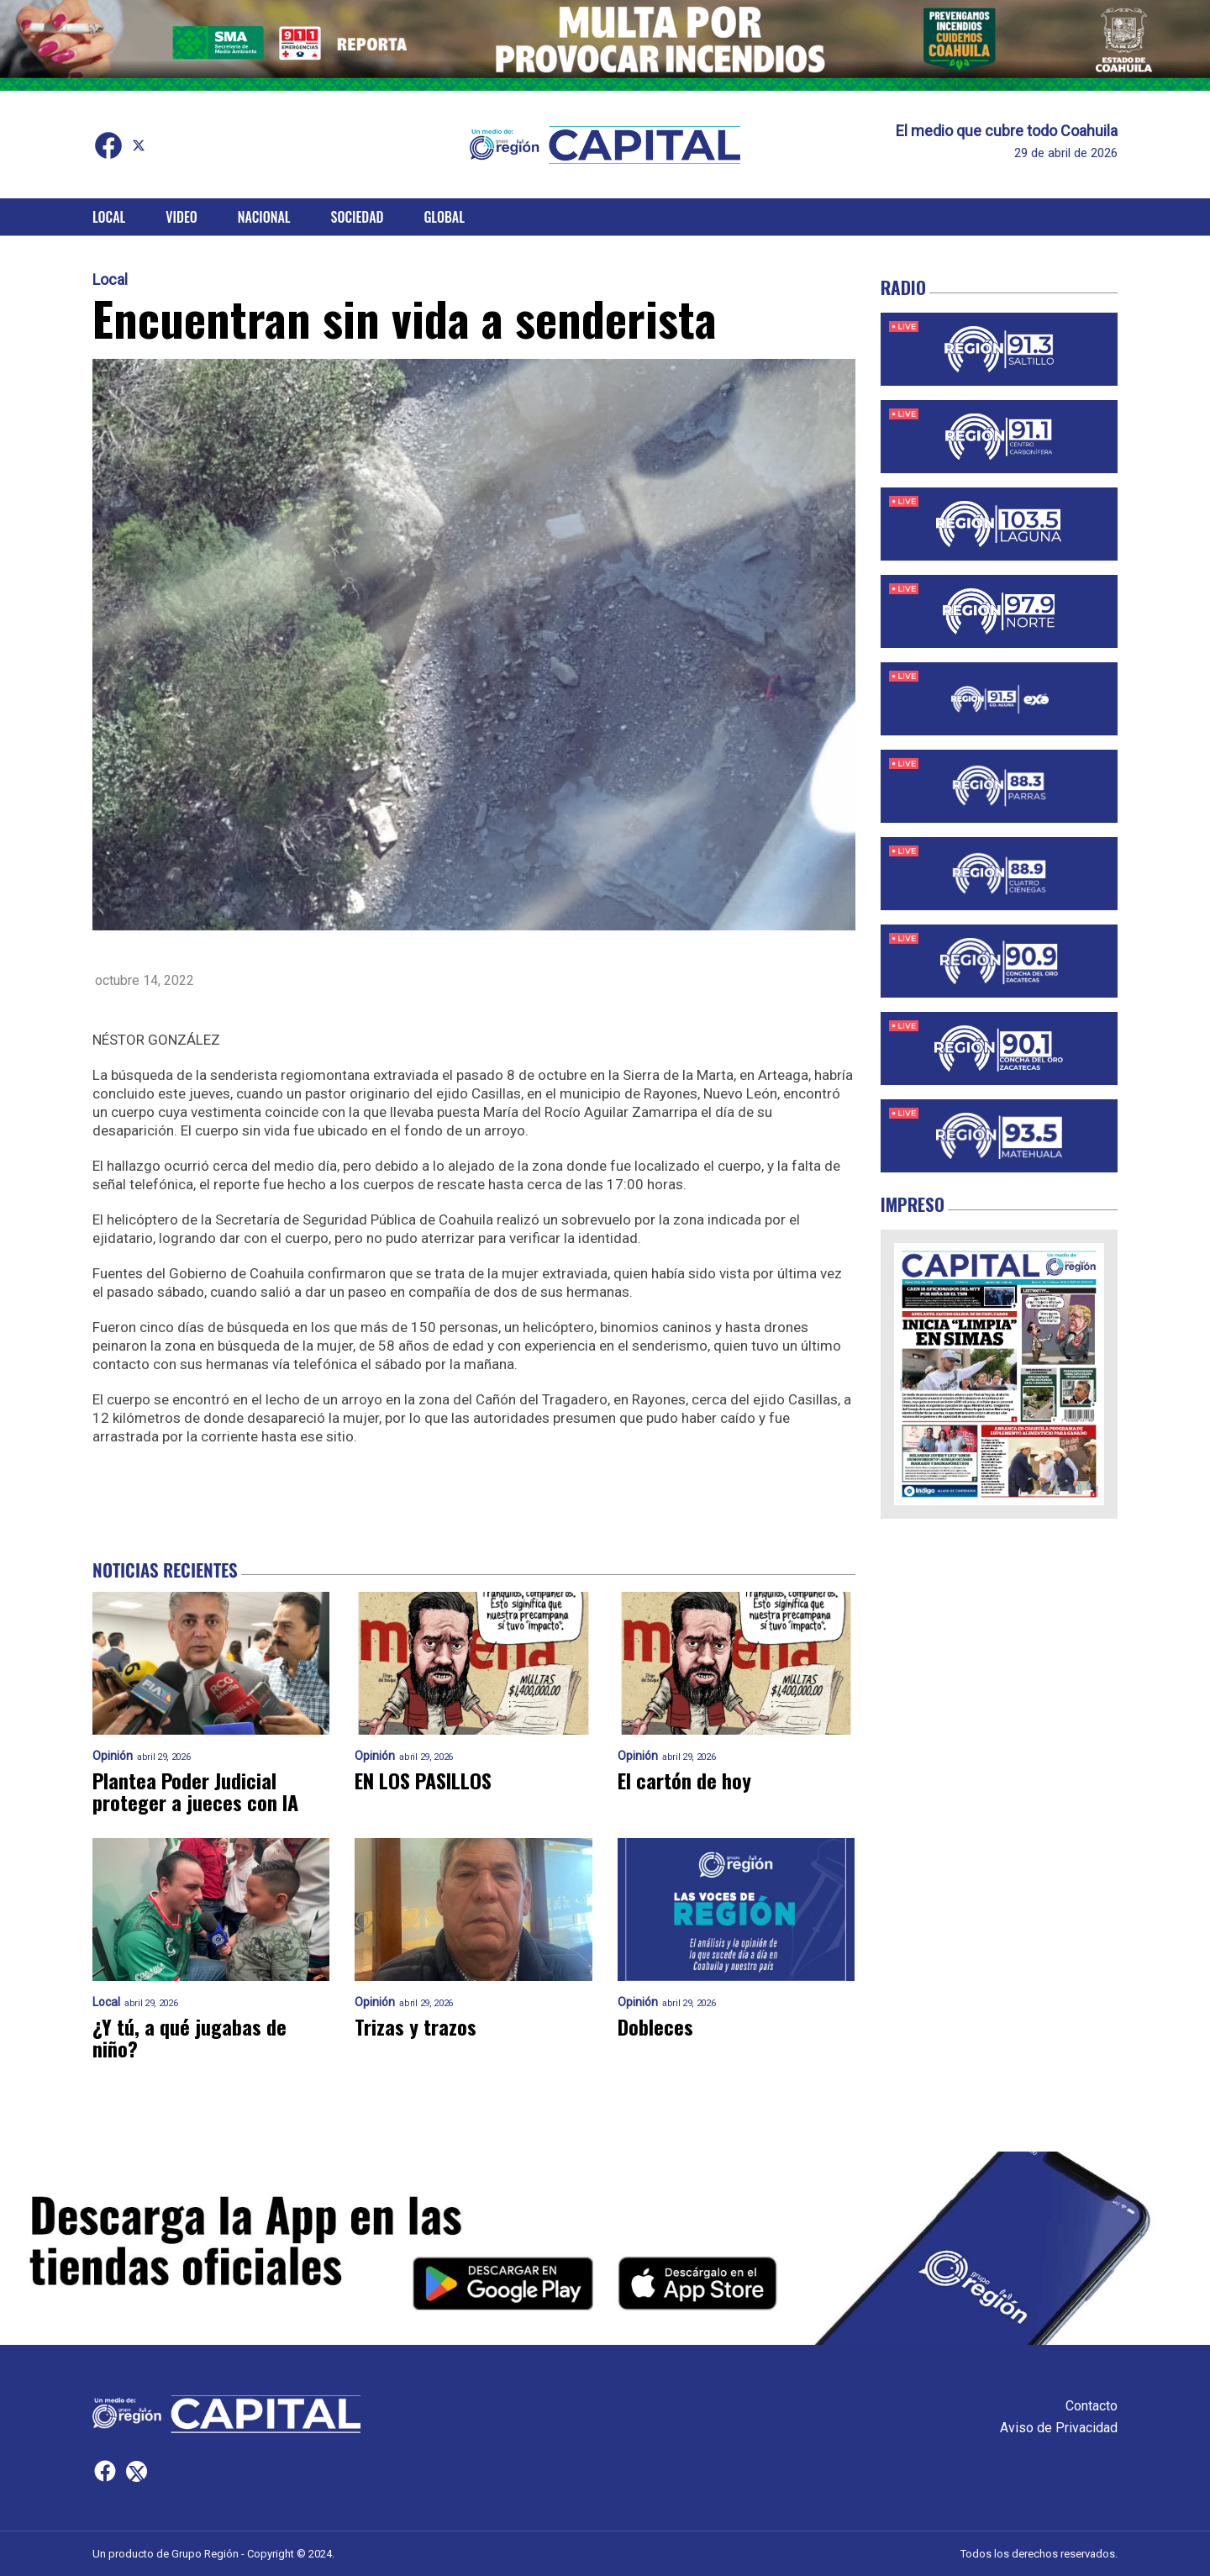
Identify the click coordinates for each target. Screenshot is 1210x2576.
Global (444, 217)
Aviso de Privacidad (1059, 2428)
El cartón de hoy (684, 1780)
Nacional (264, 217)
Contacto (1091, 2406)
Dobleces (655, 2026)
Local (108, 217)
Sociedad (357, 217)
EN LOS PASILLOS (423, 1780)
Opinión (112, 1756)
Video (181, 217)
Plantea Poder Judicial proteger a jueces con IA (195, 1791)
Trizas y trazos (415, 2026)
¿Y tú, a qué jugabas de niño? (189, 2037)
